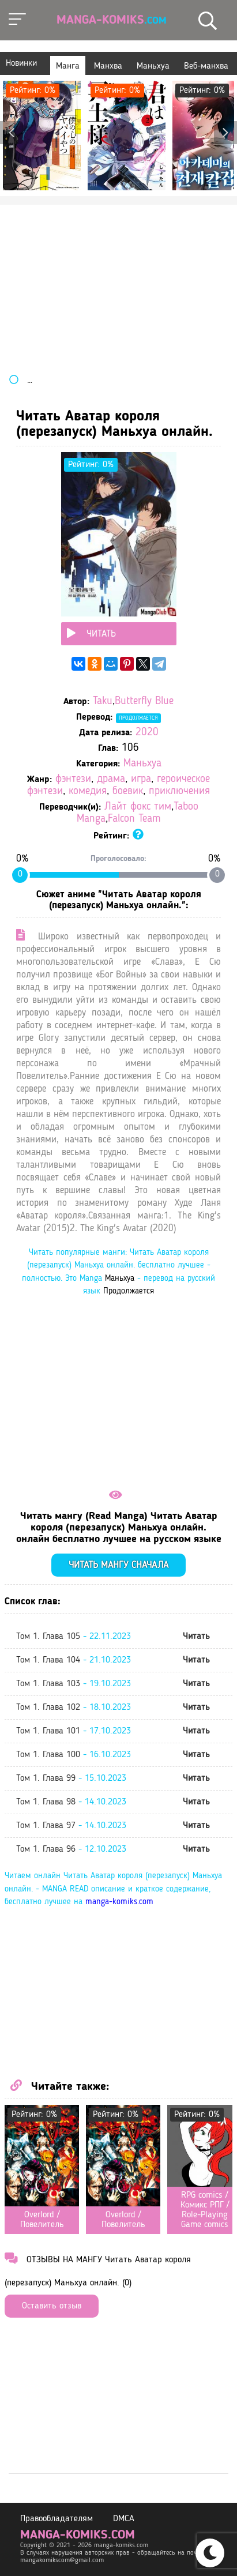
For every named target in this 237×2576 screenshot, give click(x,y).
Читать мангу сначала (118, 1565)
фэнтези (73, 779)
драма (111, 779)
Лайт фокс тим (137, 807)
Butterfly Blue (144, 701)
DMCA (123, 2519)
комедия (88, 791)
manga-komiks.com (119, 1902)
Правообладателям (56, 2519)
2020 (147, 732)
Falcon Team (134, 819)
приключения (179, 791)
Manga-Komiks (112, 20)
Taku (102, 701)
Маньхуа (142, 763)
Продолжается (138, 718)
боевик (127, 791)
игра (141, 779)
